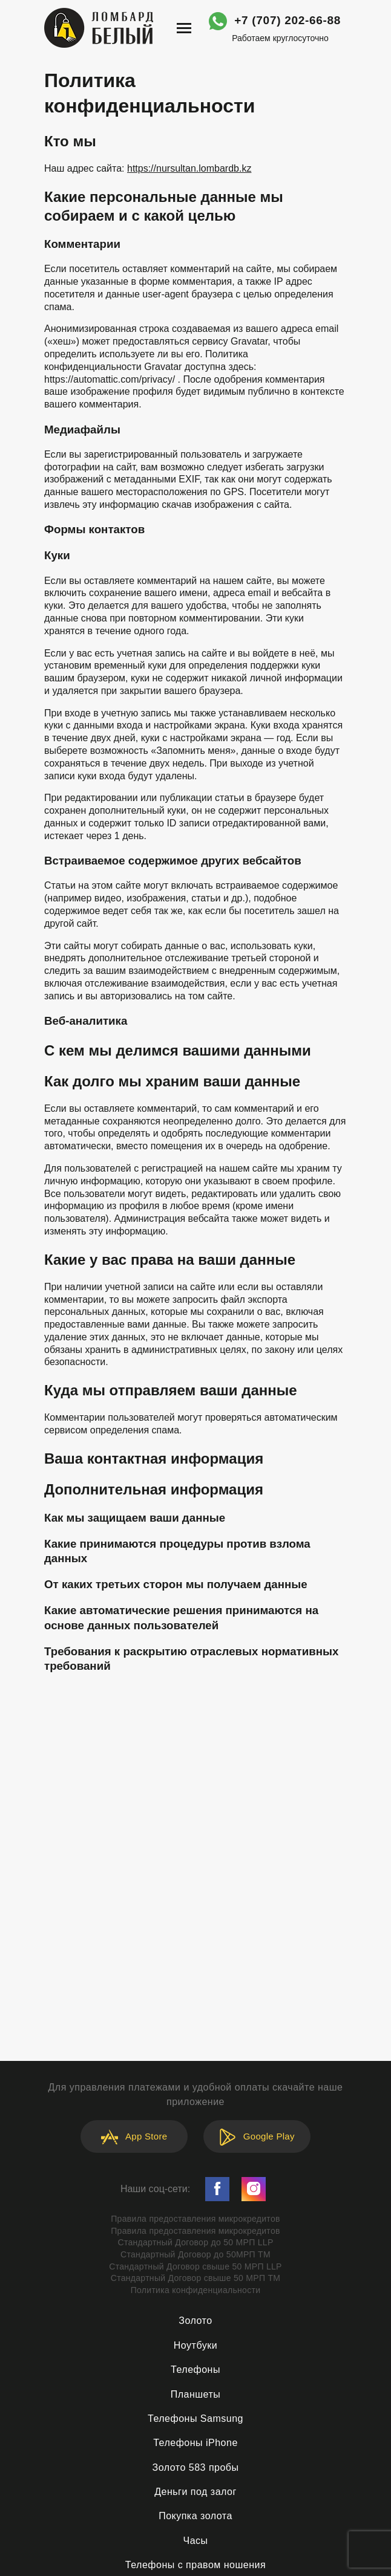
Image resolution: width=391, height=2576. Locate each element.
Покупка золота (195, 2516)
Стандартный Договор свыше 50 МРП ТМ (196, 2278)
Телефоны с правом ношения (195, 2565)
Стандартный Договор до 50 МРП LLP (195, 2242)
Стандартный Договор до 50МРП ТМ (195, 2254)
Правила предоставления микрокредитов (195, 2219)
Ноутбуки (195, 2345)
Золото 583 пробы (195, 2467)
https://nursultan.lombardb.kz (189, 168)
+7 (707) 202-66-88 (287, 20)
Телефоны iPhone (195, 2443)
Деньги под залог (195, 2492)
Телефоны (195, 2369)
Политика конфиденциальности (196, 2290)
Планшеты (196, 2394)
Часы (195, 2540)
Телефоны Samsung (195, 2418)
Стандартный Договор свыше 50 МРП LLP (195, 2266)
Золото (195, 2320)
